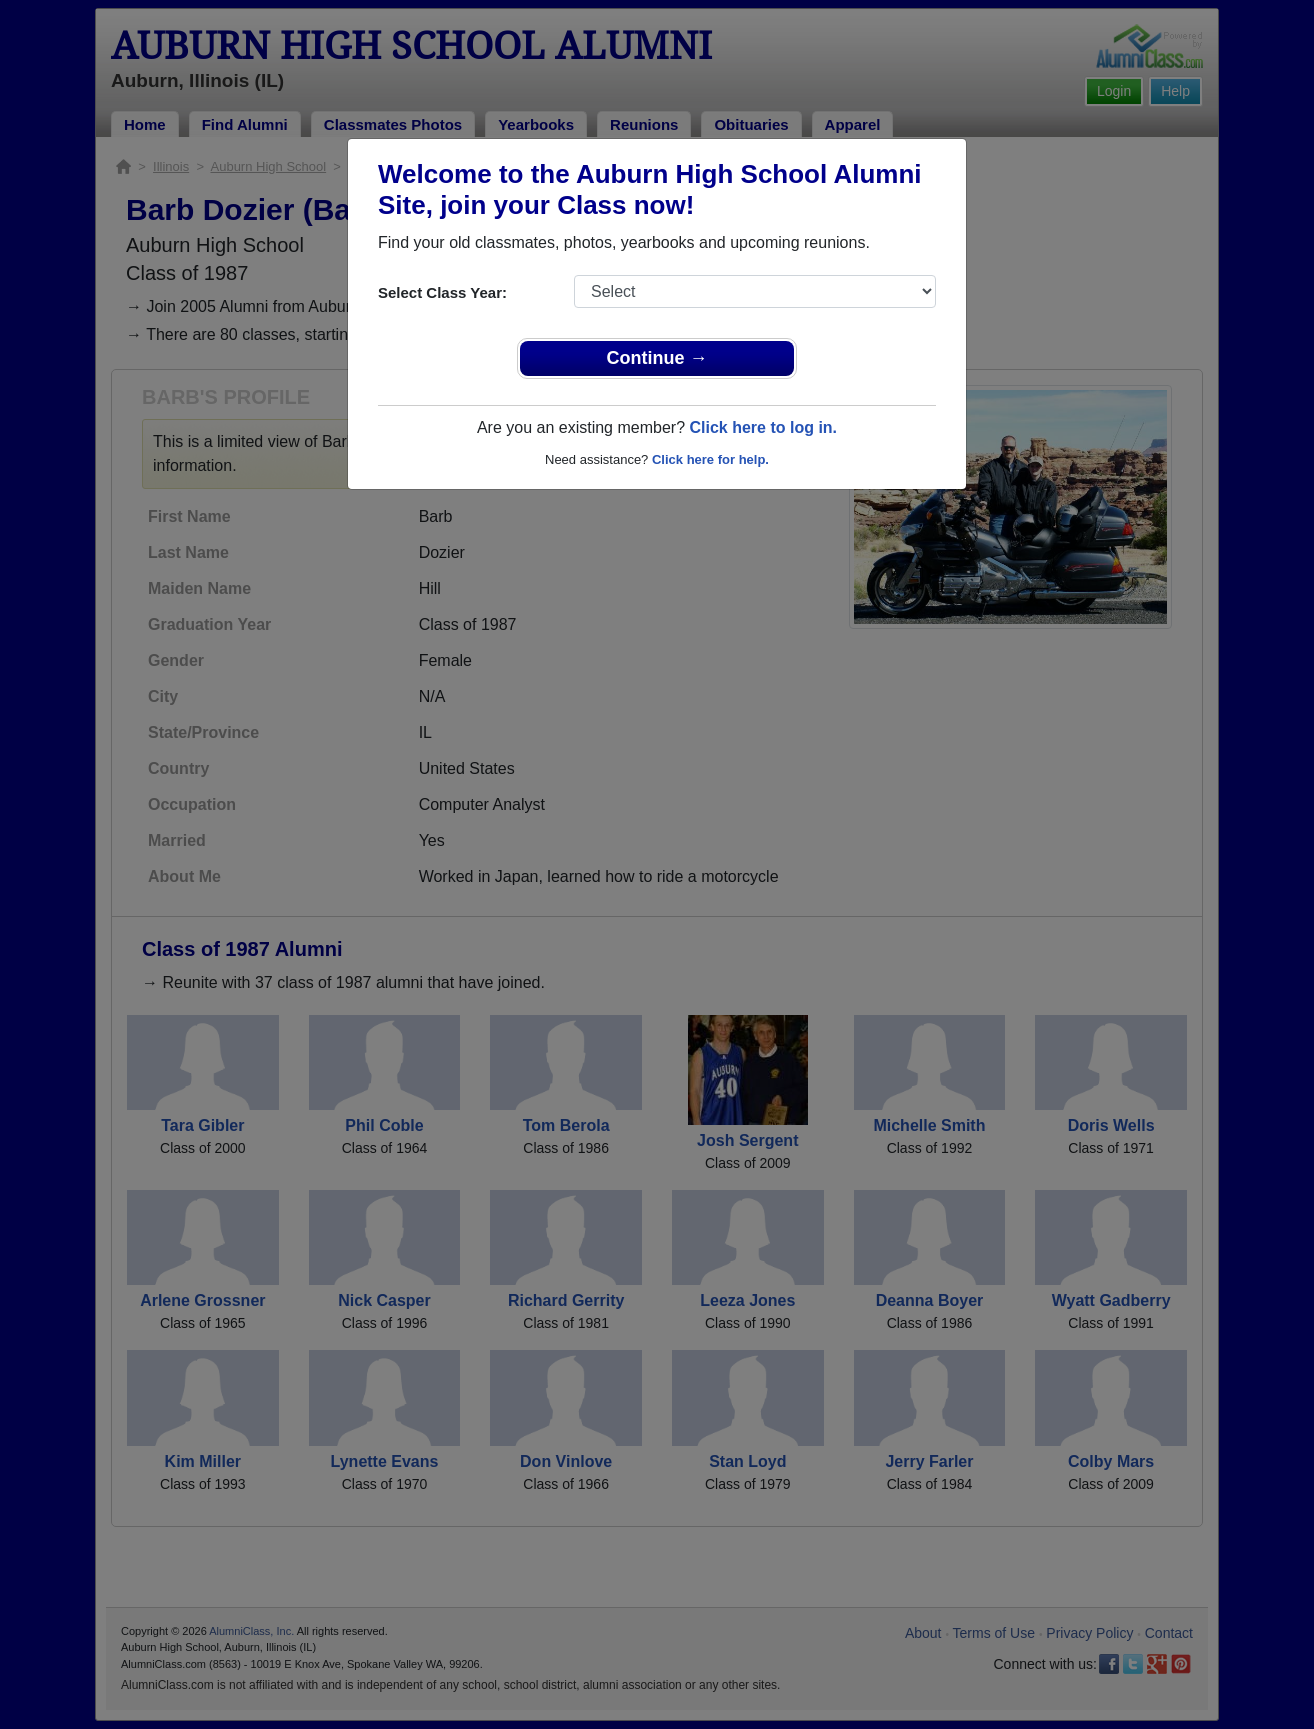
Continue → (657, 358)
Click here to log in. (763, 427)
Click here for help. (710, 459)
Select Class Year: (442, 292)
